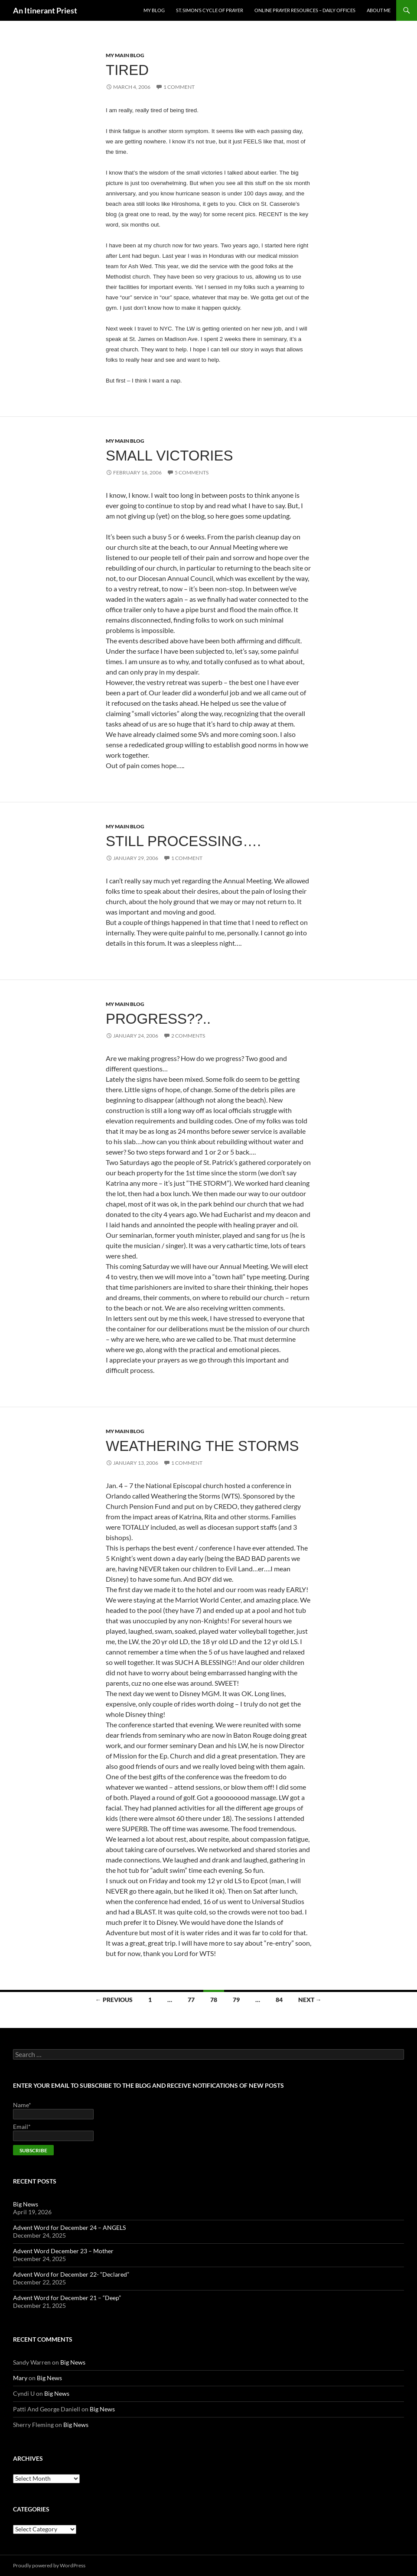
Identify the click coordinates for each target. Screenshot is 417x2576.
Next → (310, 1999)
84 (279, 1999)
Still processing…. (183, 841)
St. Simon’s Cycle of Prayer (209, 10)
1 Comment (179, 87)
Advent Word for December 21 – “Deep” (67, 2297)
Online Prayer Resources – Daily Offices (304, 10)
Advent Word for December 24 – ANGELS (69, 2227)
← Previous (114, 1999)
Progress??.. (158, 1019)
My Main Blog (125, 55)
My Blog (154, 10)
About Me (379, 10)
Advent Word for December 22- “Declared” (71, 2274)
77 (191, 1999)
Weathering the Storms (202, 1446)
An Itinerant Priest (45, 10)
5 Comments (191, 472)
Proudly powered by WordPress (49, 2565)
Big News (25, 2204)
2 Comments (188, 1035)
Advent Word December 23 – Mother (63, 2251)
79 (236, 1999)
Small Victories (169, 456)
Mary (20, 2377)
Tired (127, 70)
